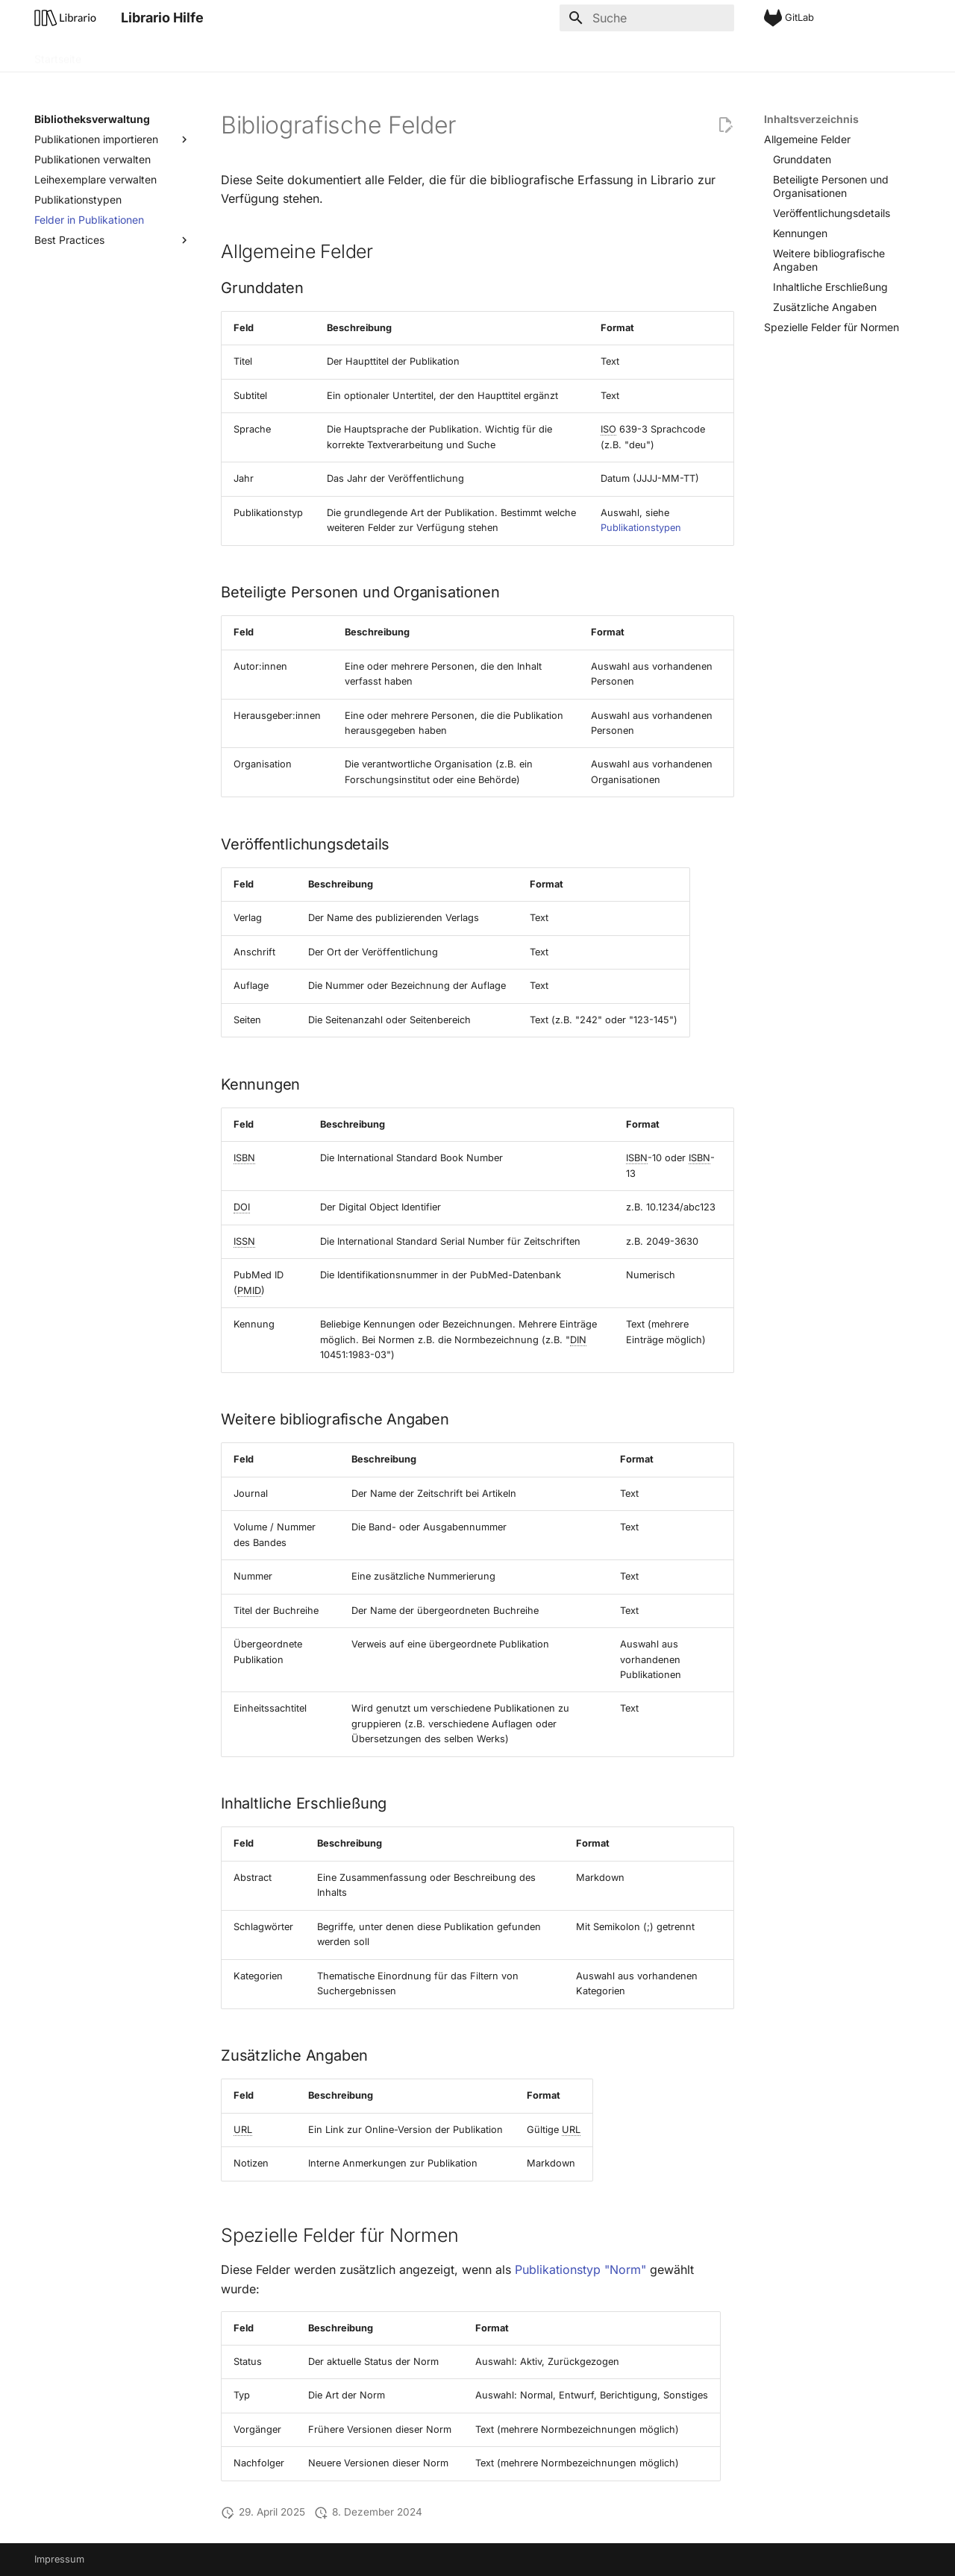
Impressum (59, 2559)
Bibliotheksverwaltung (227, 54)
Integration (413, 54)
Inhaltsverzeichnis (811, 119)
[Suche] (647, 17)
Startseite (57, 54)
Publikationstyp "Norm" (580, 2269)
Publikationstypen (641, 527)
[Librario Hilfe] (65, 18)
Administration (334, 54)
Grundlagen (127, 54)
